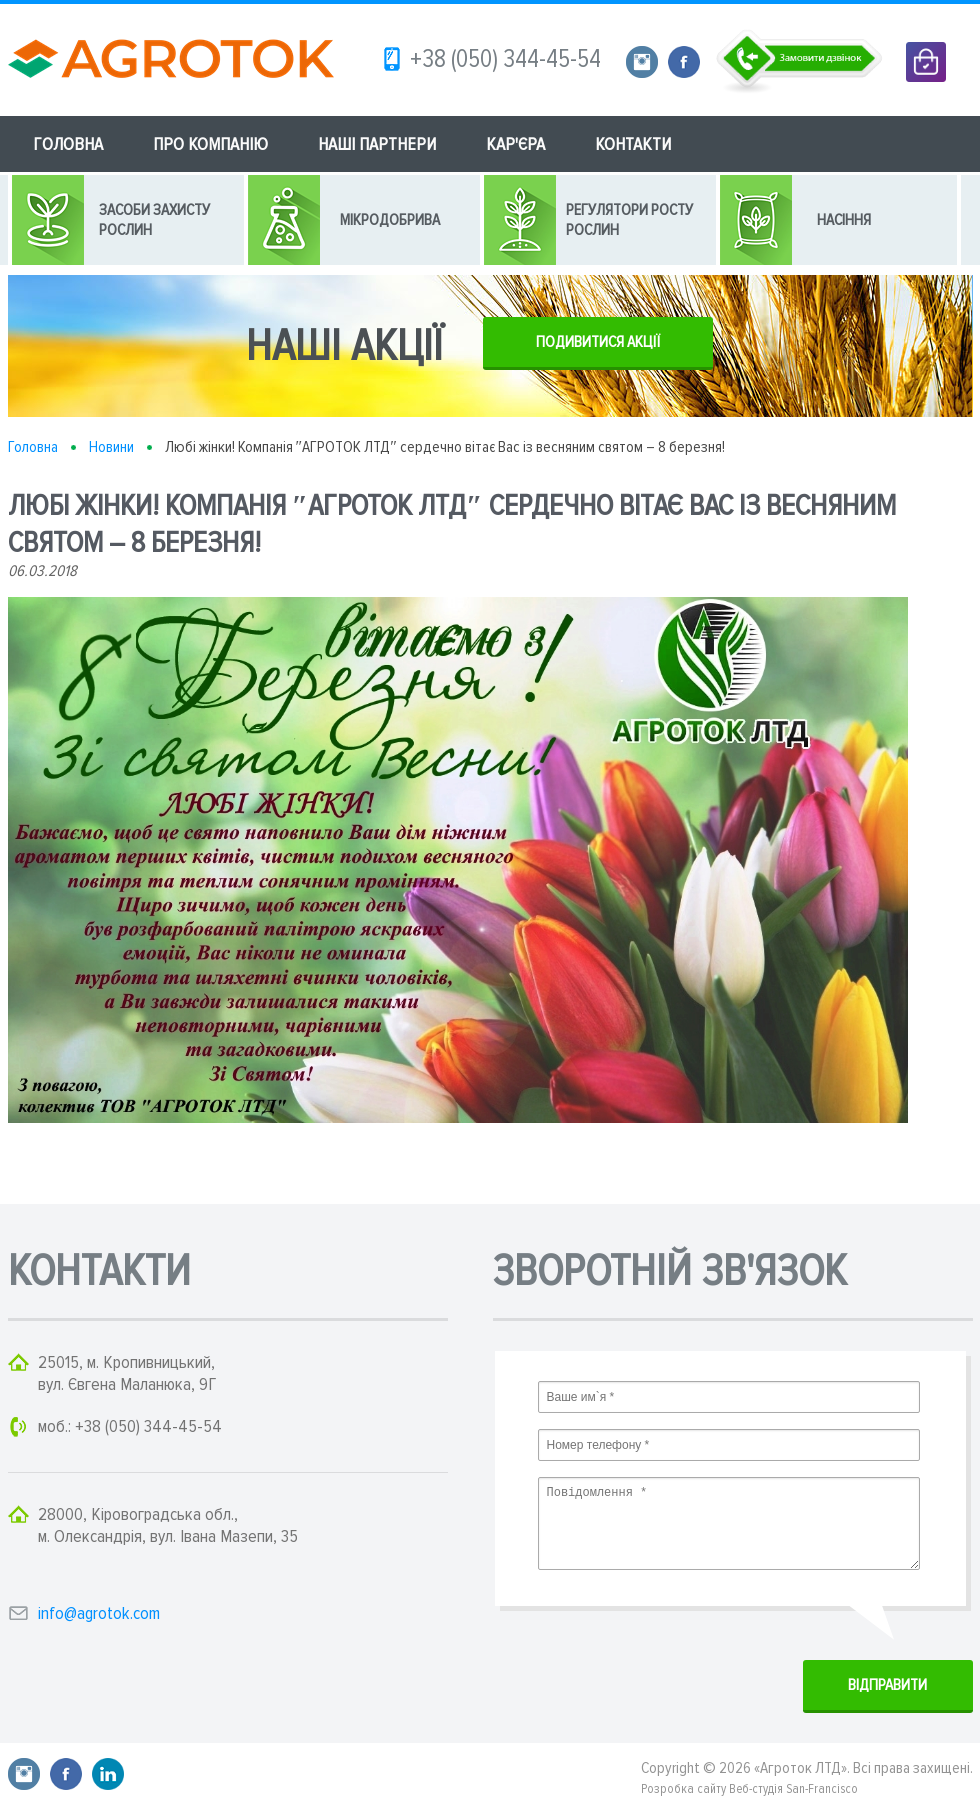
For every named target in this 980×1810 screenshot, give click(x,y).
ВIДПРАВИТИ (887, 1685)
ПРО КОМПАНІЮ (210, 144)
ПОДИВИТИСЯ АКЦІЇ (598, 342)
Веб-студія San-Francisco (793, 1789)
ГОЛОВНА (68, 144)
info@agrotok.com (99, 1613)
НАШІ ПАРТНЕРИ (377, 144)
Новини (111, 447)
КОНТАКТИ (633, 144)
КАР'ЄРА (515, 144)
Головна (33, 447)
